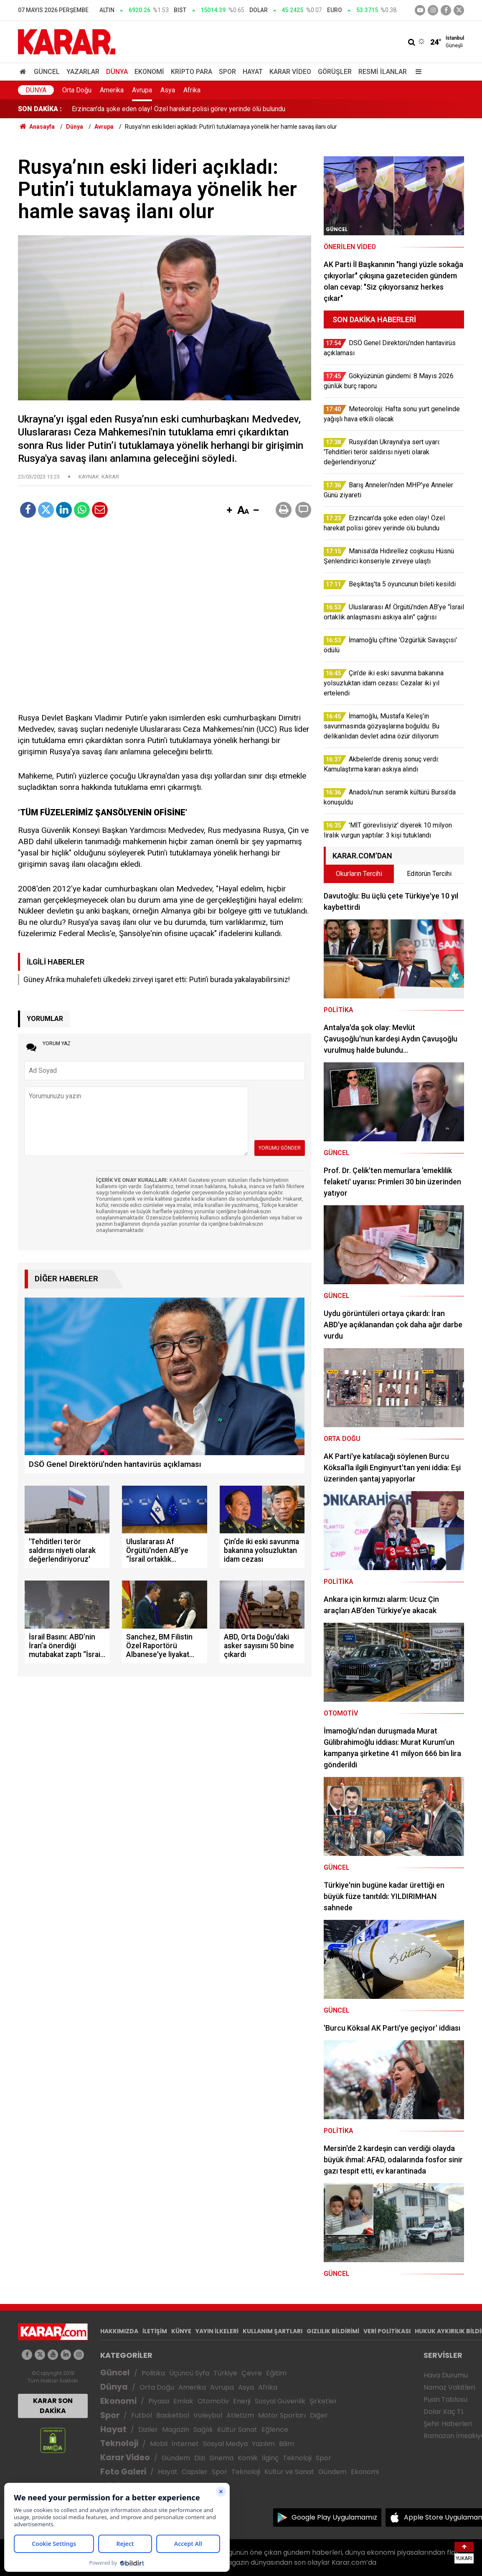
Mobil (158, 2444)
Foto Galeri (123, 2471)
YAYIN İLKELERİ (216, 2331)
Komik (248, 2458)
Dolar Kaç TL (444, 2411)
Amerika (112, 90)
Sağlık (203, 2429)
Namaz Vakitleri (449, 2387)
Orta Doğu (76, 90)
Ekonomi (149, 72)
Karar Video (290, 72)
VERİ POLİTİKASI (387, 2331)
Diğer (319, 2415)
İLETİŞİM (154, 2331)
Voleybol (207, 2415)
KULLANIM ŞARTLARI (272, 2331)
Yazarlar (82, 72)
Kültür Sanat (237, 2429)
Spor (227, 72)
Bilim (286, 2444)
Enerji (242, 2401)
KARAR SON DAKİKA (53, 2406)
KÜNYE (181, 2331)
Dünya (117, 72)
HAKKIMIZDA (119, 2331)
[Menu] (416, 71)
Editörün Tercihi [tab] (429, 874)
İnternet (185, 2444)
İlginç (270, 2458)
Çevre (251, 2373)
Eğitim (276, 2373)
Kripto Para (191, 72)
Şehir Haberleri (448, 2423)
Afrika (191, 90)
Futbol (141, 2415)
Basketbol (172, 2415)
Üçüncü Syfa (189, 2373)
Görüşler (335, 72)
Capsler (195, 2472)
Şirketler (323, 2401)
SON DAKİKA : (40, 109)
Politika (153, 2373)
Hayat (253, 72)
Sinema (221, 2458)
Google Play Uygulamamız (334, 2517)
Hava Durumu (446, 2375)
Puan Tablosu (445, 2399)
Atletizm (240, 2415)
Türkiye (225, 2373)
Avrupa (142, 90)
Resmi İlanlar (382, 72)
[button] (229, 511)
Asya (167, 90)
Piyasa (158, 2401)
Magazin (175, 2429)
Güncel (47, 72)
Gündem (176, 2458)
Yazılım (263, 2444)
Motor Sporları (282, 2415)
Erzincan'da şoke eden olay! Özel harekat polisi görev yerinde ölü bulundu (178, 109)
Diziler (148, 2429)
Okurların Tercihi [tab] (359, 874)
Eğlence (274, 2429)
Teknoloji (119, 2443)
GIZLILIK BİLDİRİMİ (333, 2331)
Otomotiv (213, 2401)
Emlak (183, 2401)
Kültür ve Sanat (289, 2472)
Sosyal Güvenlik (280, 2401)
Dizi (199, 2458)
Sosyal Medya (225, 2444)
